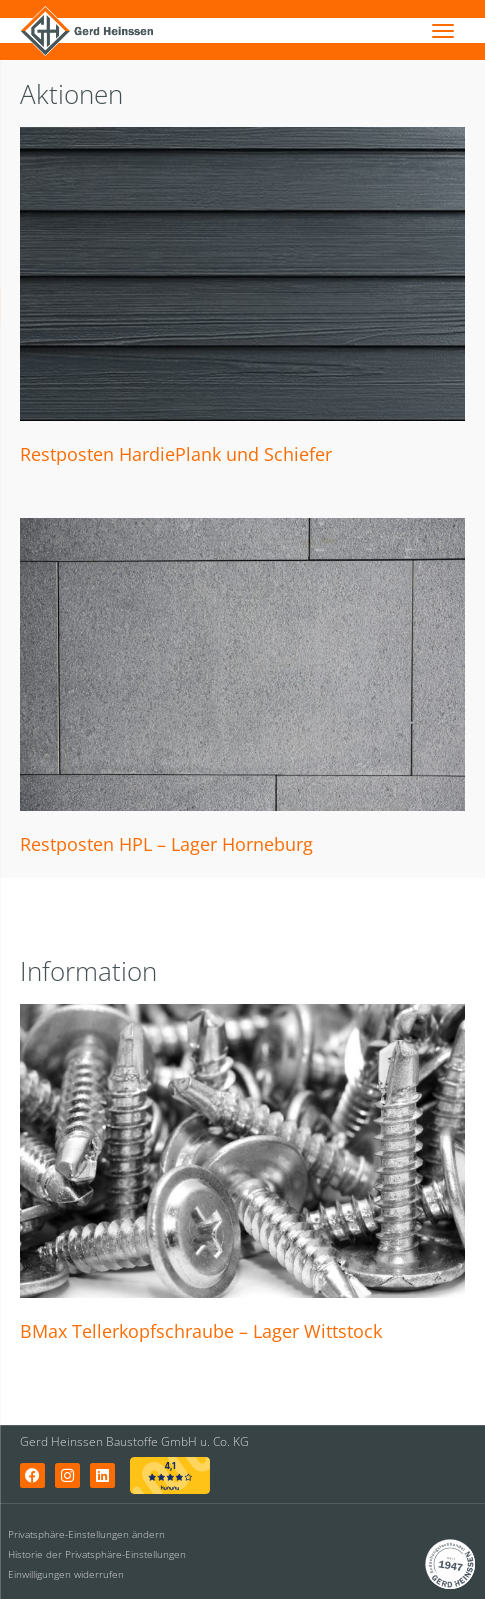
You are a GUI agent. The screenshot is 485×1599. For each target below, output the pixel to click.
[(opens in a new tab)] (242, 274)
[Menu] (443, 29)
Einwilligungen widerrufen (66, 1574)
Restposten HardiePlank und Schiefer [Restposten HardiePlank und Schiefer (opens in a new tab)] (176, 454)
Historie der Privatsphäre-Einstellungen (97, 1554)
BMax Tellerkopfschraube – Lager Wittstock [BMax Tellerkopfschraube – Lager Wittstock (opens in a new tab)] (201, 1331)
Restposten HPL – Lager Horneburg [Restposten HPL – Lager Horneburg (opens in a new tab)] (166, 844)
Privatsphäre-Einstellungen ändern (86, 1534)
